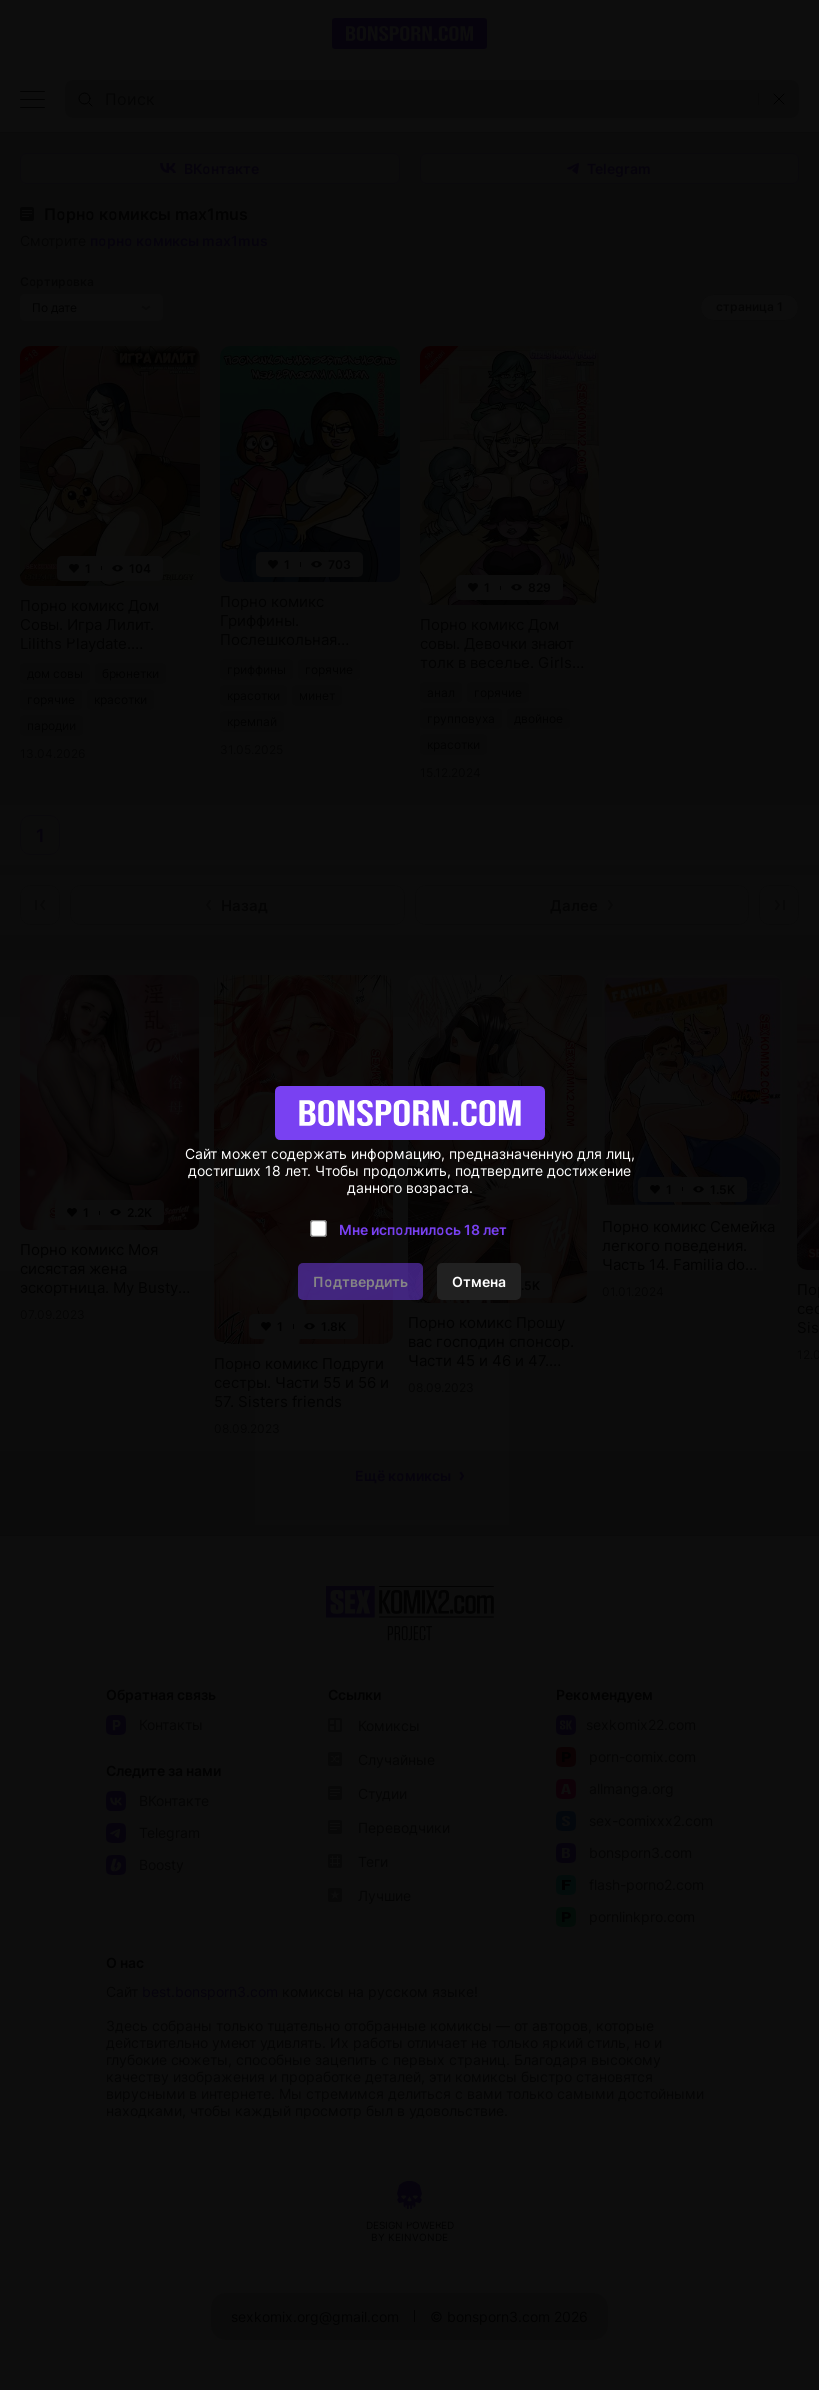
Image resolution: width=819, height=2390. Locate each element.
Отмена (479, 1281)
